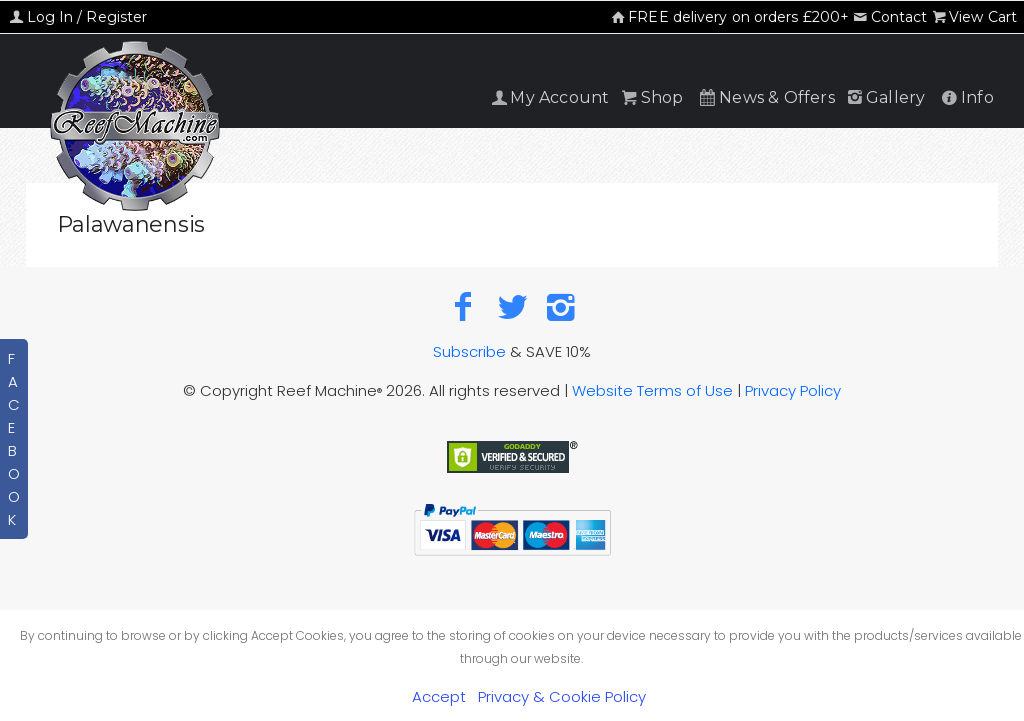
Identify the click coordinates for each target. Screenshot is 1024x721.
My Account (548, 97)
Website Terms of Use (652, 390)
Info (966, 97)
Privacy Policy (793, 390)
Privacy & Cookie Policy (562, 696)
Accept (439, 696)
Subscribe (469, 351)
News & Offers (766, 97)
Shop (650, 97)
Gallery (885, 97)
